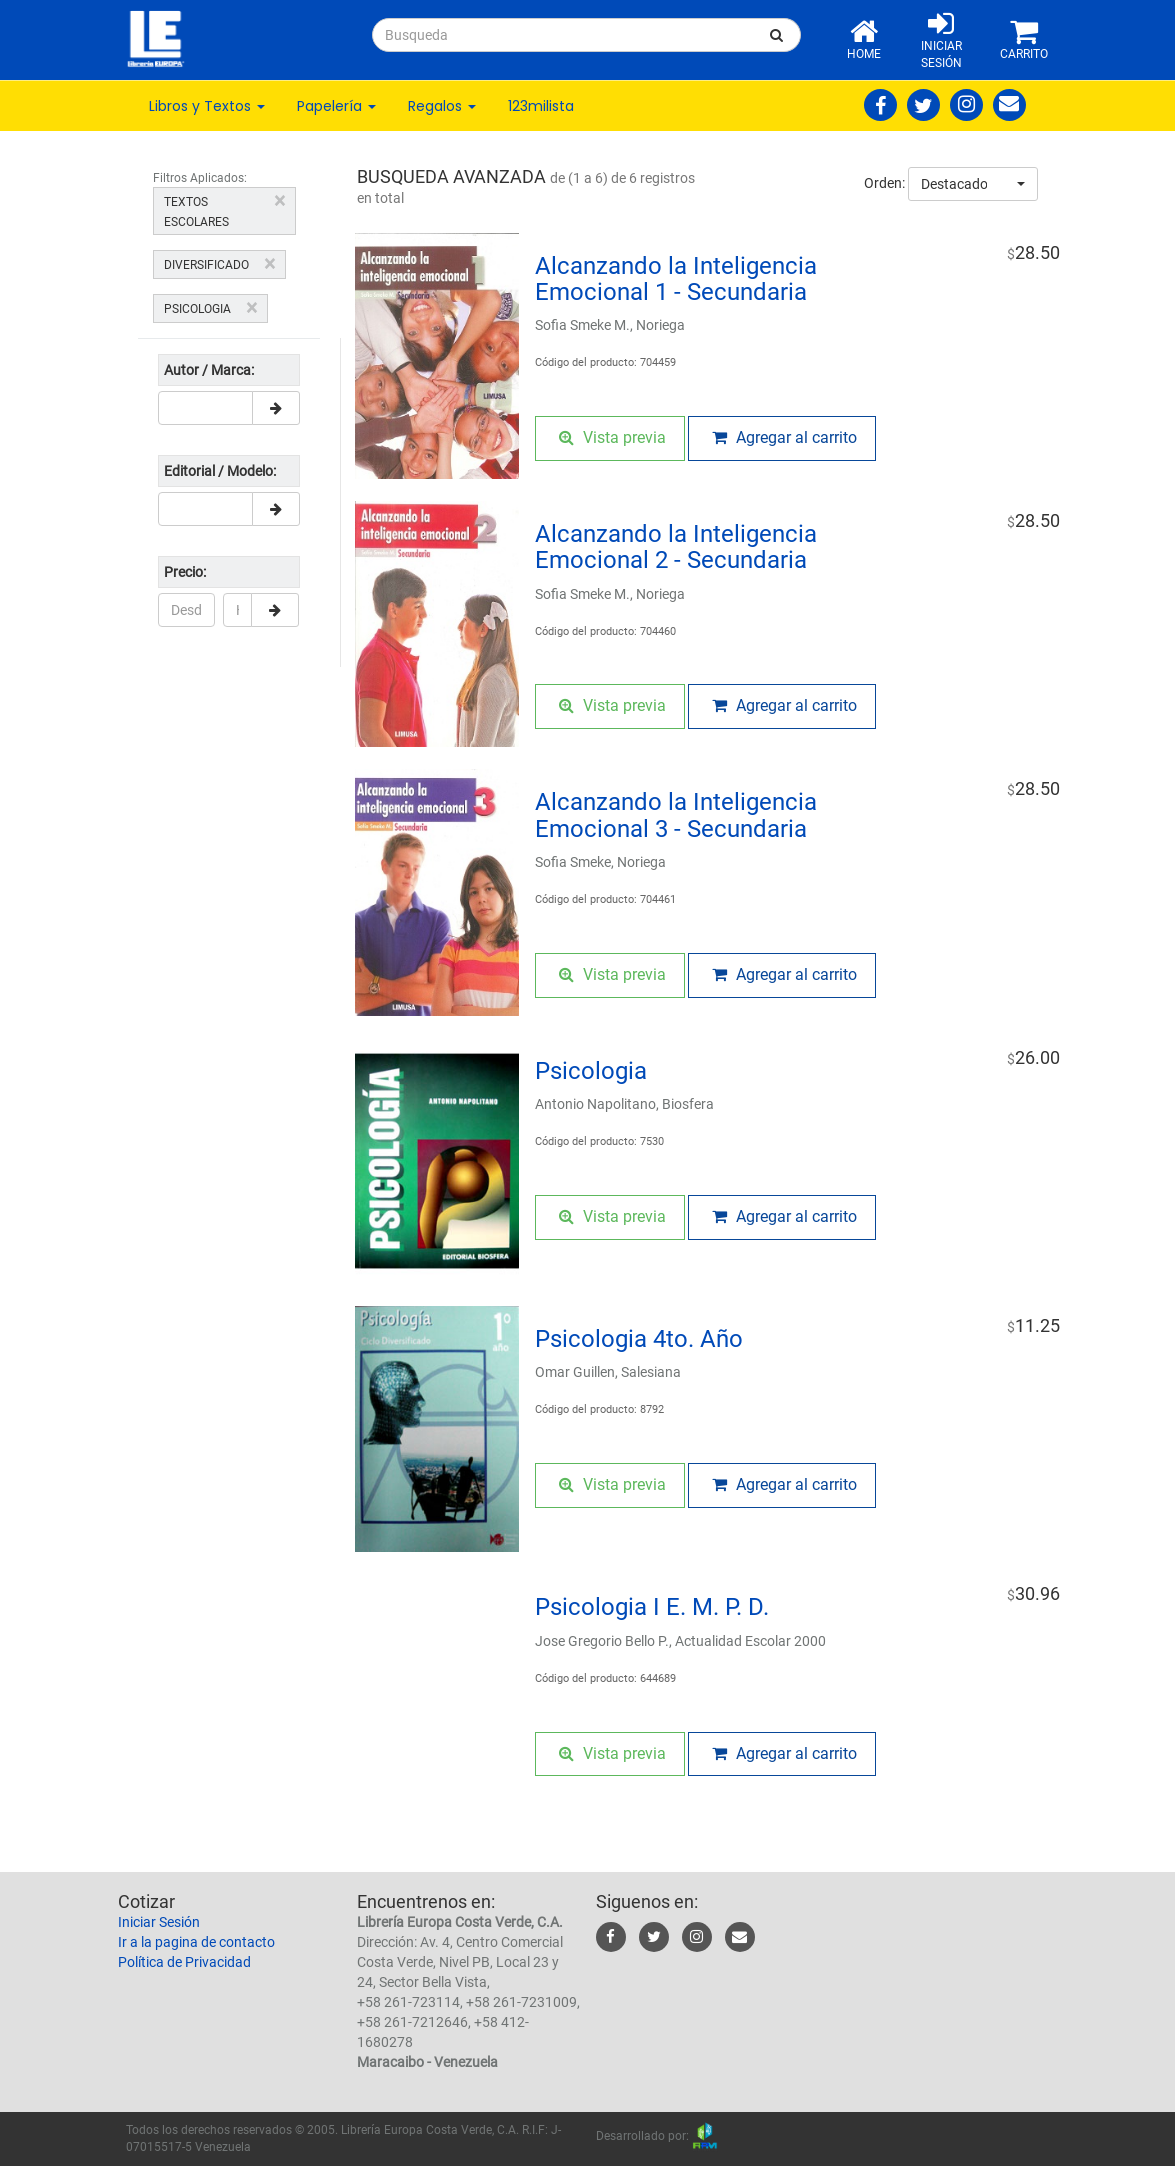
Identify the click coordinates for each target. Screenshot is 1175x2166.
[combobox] (973, 184)
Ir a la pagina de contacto (196, 1942)
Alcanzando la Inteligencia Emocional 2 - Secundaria (676, 547)
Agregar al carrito (784, 437)
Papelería (336, 106)
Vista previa (612, 437)
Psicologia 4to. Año (639, 1339)
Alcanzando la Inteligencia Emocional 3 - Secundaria (676, 815)
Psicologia (591, 1071)
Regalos (442, 106)
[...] (563, 35)
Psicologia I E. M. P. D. (652, 1607)
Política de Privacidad (184, 1962)
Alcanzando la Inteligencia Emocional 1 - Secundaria (676, 279)
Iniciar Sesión (159, 1922)
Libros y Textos (207, 106)
